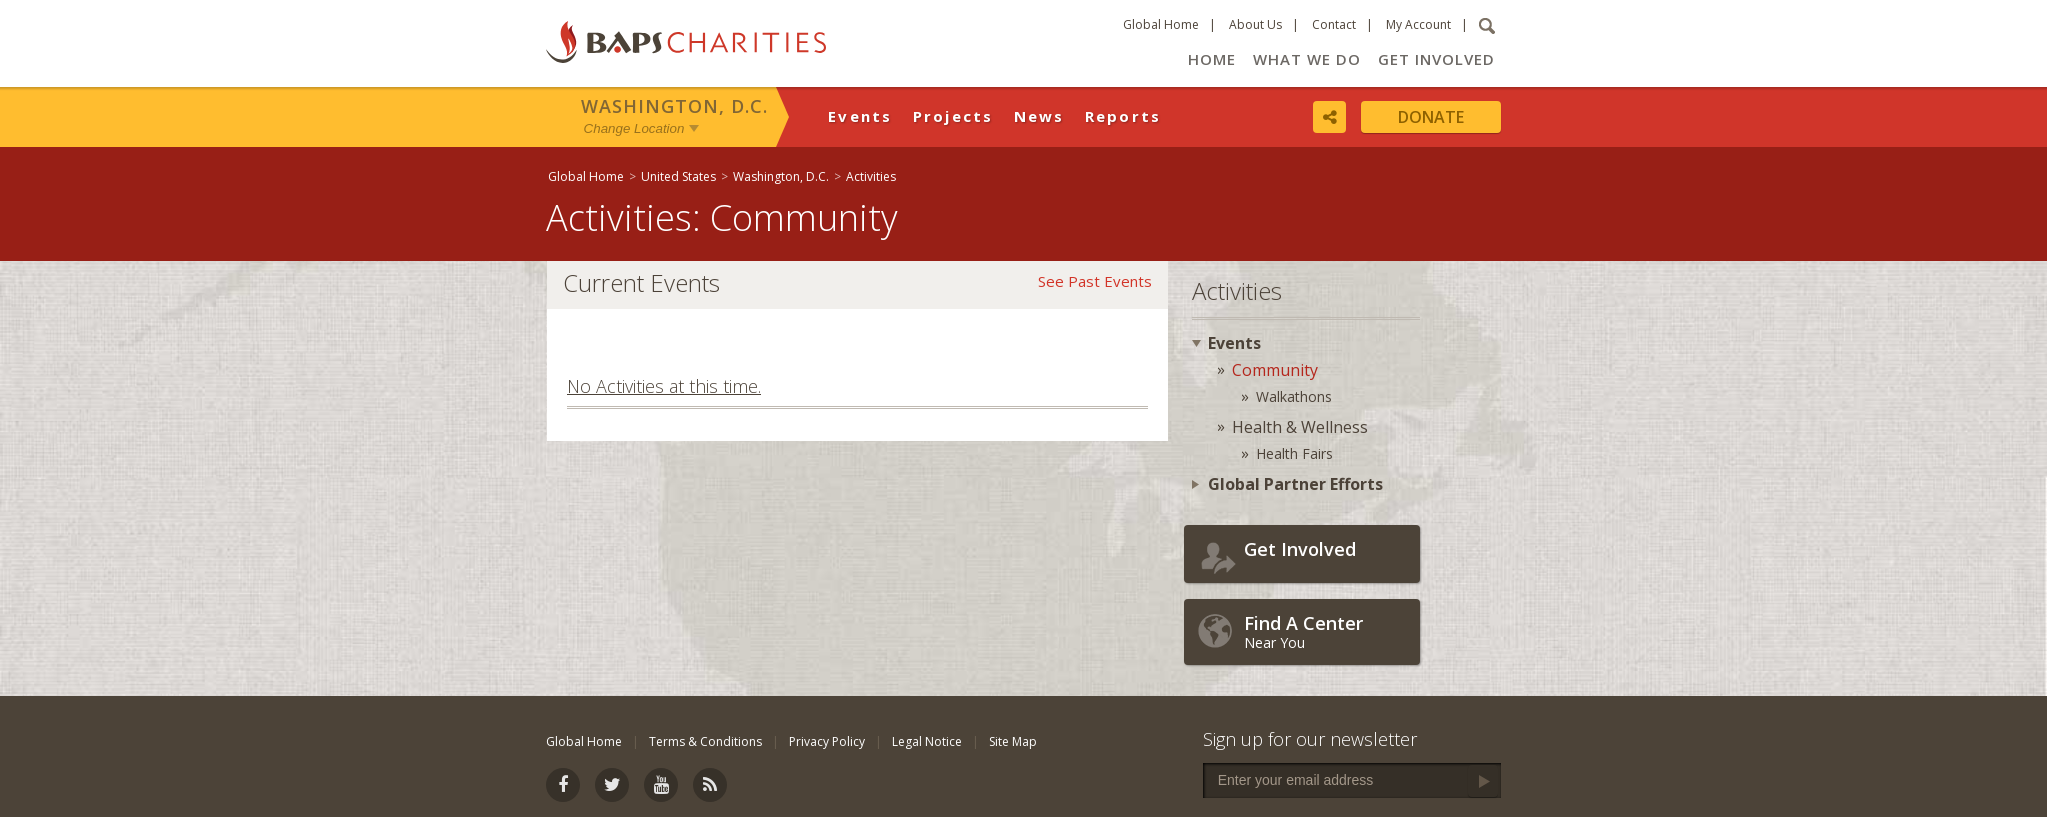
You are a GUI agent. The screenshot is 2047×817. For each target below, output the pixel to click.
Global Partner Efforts (1295, 484)
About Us (1255, 24)
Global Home (1161, 24)
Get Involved (1436, 59)
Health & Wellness (1300, 427)
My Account (1418, 24)
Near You (1327, 631)
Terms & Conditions (705, 741)
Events (860, 116)
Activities (871, 176)
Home (1212, 59)
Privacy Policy (827, 741)
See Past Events (1095, 281)
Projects (953, 116)
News (1039, 116)
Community (1275, 370)
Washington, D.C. (674, 106)
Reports (1123, 116)
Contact (1334, 24)
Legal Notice (927, 741)
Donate (1431, 117)
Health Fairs (1294, 453)
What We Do (1307, 59)
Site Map (1013, 741)
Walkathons (1294, 396)
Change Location (634, 128)
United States (678, 176)
